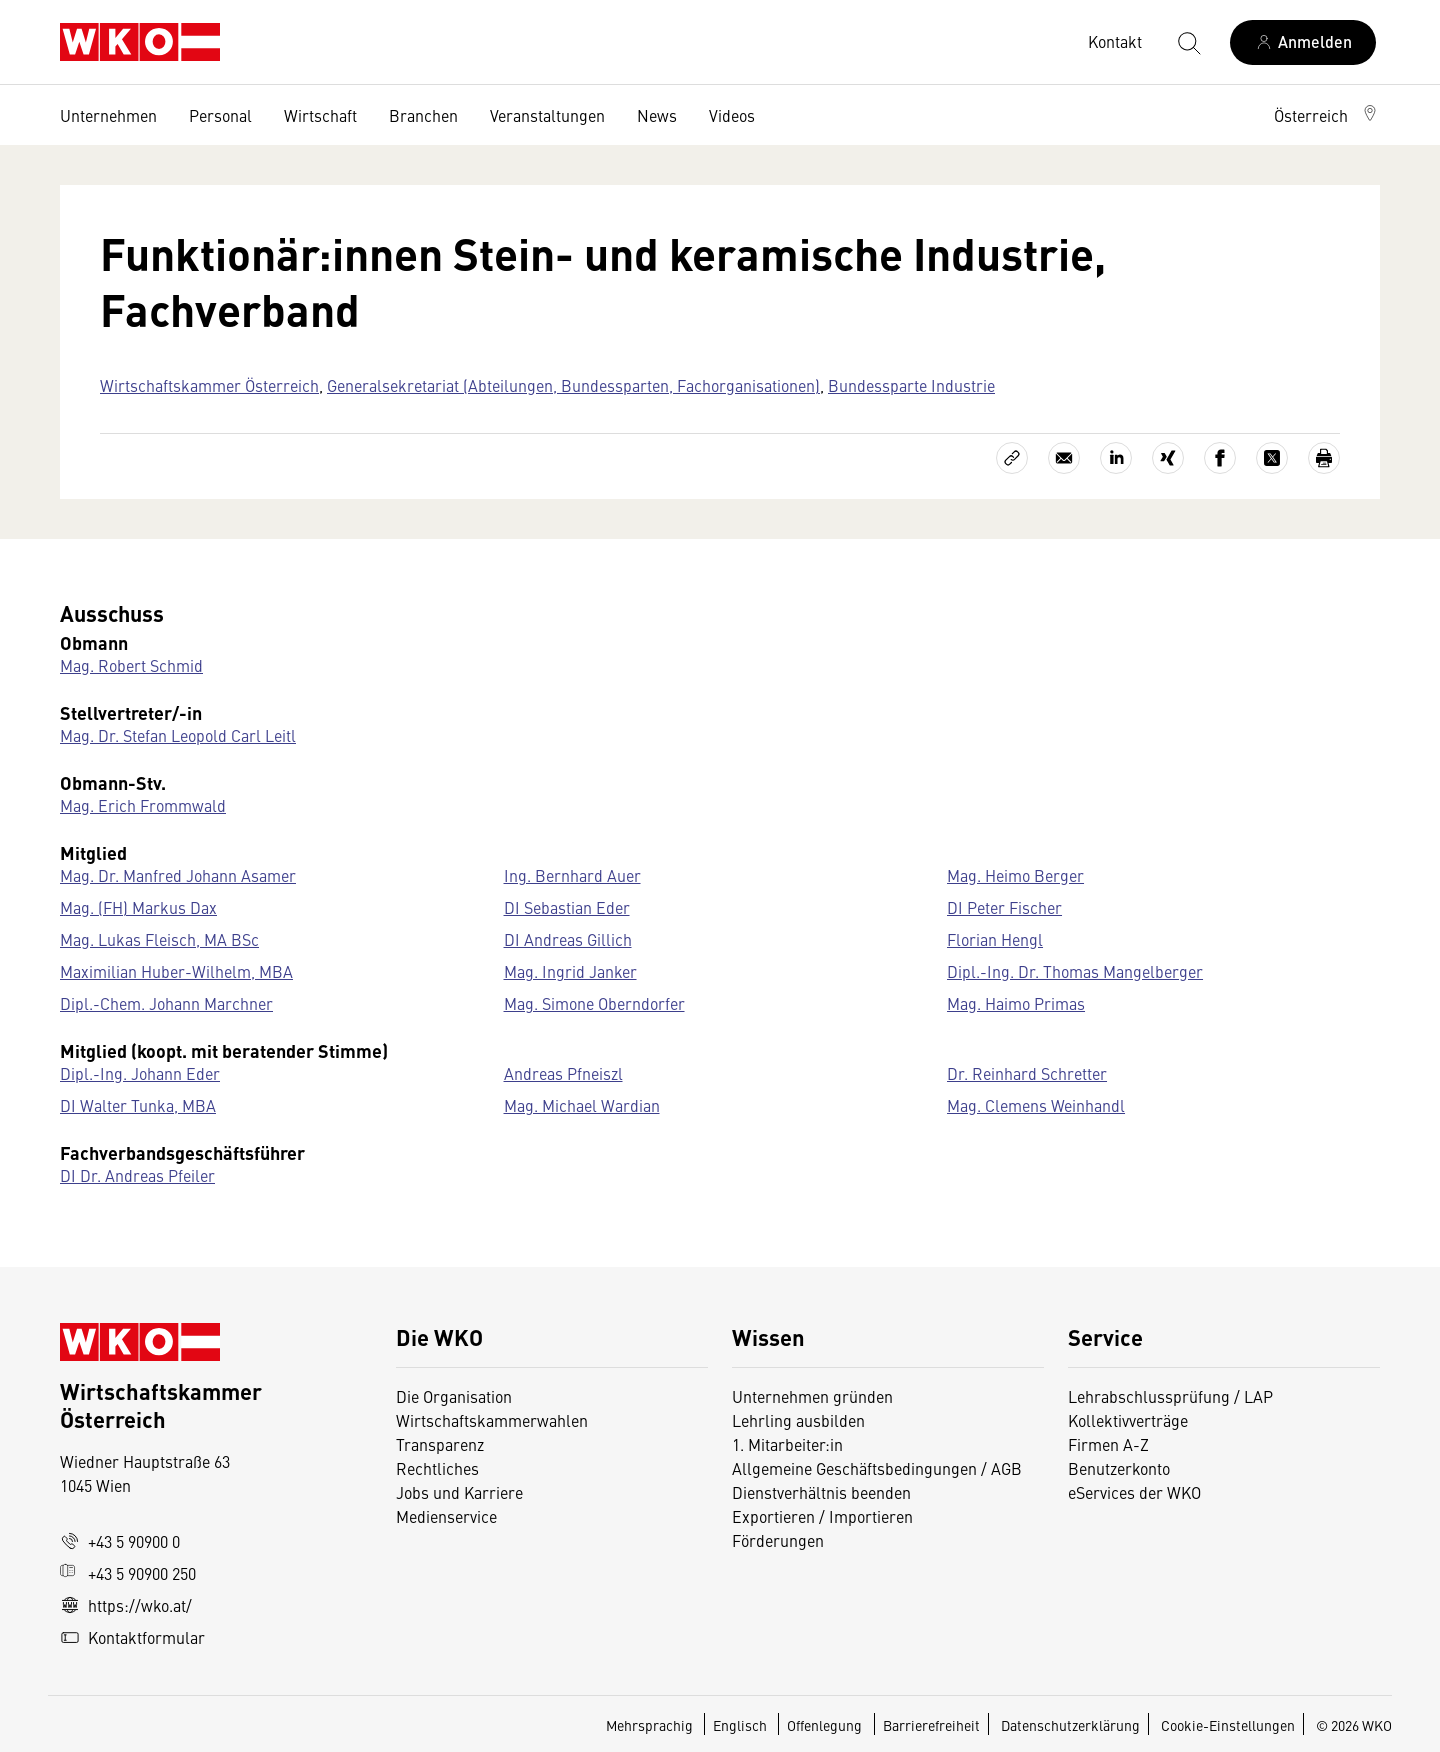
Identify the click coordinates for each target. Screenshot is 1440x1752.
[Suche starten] (1188, 42)
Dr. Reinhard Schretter (1027, 1073)
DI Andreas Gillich (568, 939)
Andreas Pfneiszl (563, 1073)
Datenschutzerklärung (1070, 1725)
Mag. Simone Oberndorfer (594, 1003)
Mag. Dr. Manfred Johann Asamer (178, 875)
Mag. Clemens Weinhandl (1036, 1105)
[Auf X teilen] (1272, 458)
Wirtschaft (320, 115)
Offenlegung (824, 1725)
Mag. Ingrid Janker (570, 971)
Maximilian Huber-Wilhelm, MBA (176, 971)
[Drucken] (1324, 458)
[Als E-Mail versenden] (1064, 458)
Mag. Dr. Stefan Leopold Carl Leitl (178, 735)
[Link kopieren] (1012, 458)
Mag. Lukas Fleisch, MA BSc (159, 939)
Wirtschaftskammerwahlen (492, 1420)
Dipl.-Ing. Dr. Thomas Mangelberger (1075, 971)
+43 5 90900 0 (120, 1541)
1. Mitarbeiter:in (787, 1444)
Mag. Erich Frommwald (143, 805)
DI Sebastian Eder (567, 907)
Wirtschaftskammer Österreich (209, 385)
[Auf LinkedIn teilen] (1116, 458)
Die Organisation (454, 1396)
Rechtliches (437, 1468)
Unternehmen (108, 115)
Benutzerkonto (1119, 1468)
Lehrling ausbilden (798, 1420)
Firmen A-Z (1108, 1444)
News (657, 115)
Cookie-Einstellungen (1228, 1725)
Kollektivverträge (1128, 1420)
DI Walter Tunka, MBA (138, 1105)
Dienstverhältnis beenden (821, 1492)
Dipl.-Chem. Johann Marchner (166, 1003)
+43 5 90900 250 (128, 1573)
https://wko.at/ (126, 1605)
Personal (220, 115)
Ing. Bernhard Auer (572, 875)
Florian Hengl (995, 939)
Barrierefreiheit (931, 1725)
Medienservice (446, 1516)
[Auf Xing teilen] (1168, 458)
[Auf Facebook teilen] (1220, 458)
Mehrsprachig (651, 1725)
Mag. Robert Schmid (131, 665)
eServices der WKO (1134, 1492)
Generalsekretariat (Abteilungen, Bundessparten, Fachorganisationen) (573, 385)
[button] (1327, 115)
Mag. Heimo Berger (1015, 875)
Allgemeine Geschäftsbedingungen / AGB (877, 1468)
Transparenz (440, 1444)
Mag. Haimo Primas (1016, 1003)
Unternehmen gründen (812, 1396)
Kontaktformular (132, 1637)
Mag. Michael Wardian (582, 1105)
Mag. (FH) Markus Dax (138, 907)
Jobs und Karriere (459, 1492)
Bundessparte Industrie (911, 385)
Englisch (741, 1725)
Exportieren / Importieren (822, 1516)
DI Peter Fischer (1004, 907)
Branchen (423, 115)
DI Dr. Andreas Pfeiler (137, 1175)
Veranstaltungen (547, 115)
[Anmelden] (1303, 42)
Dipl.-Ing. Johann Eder (140, 1073)
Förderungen (778, 1540)
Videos (732, 115)
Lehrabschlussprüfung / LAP (1170, 1396)
